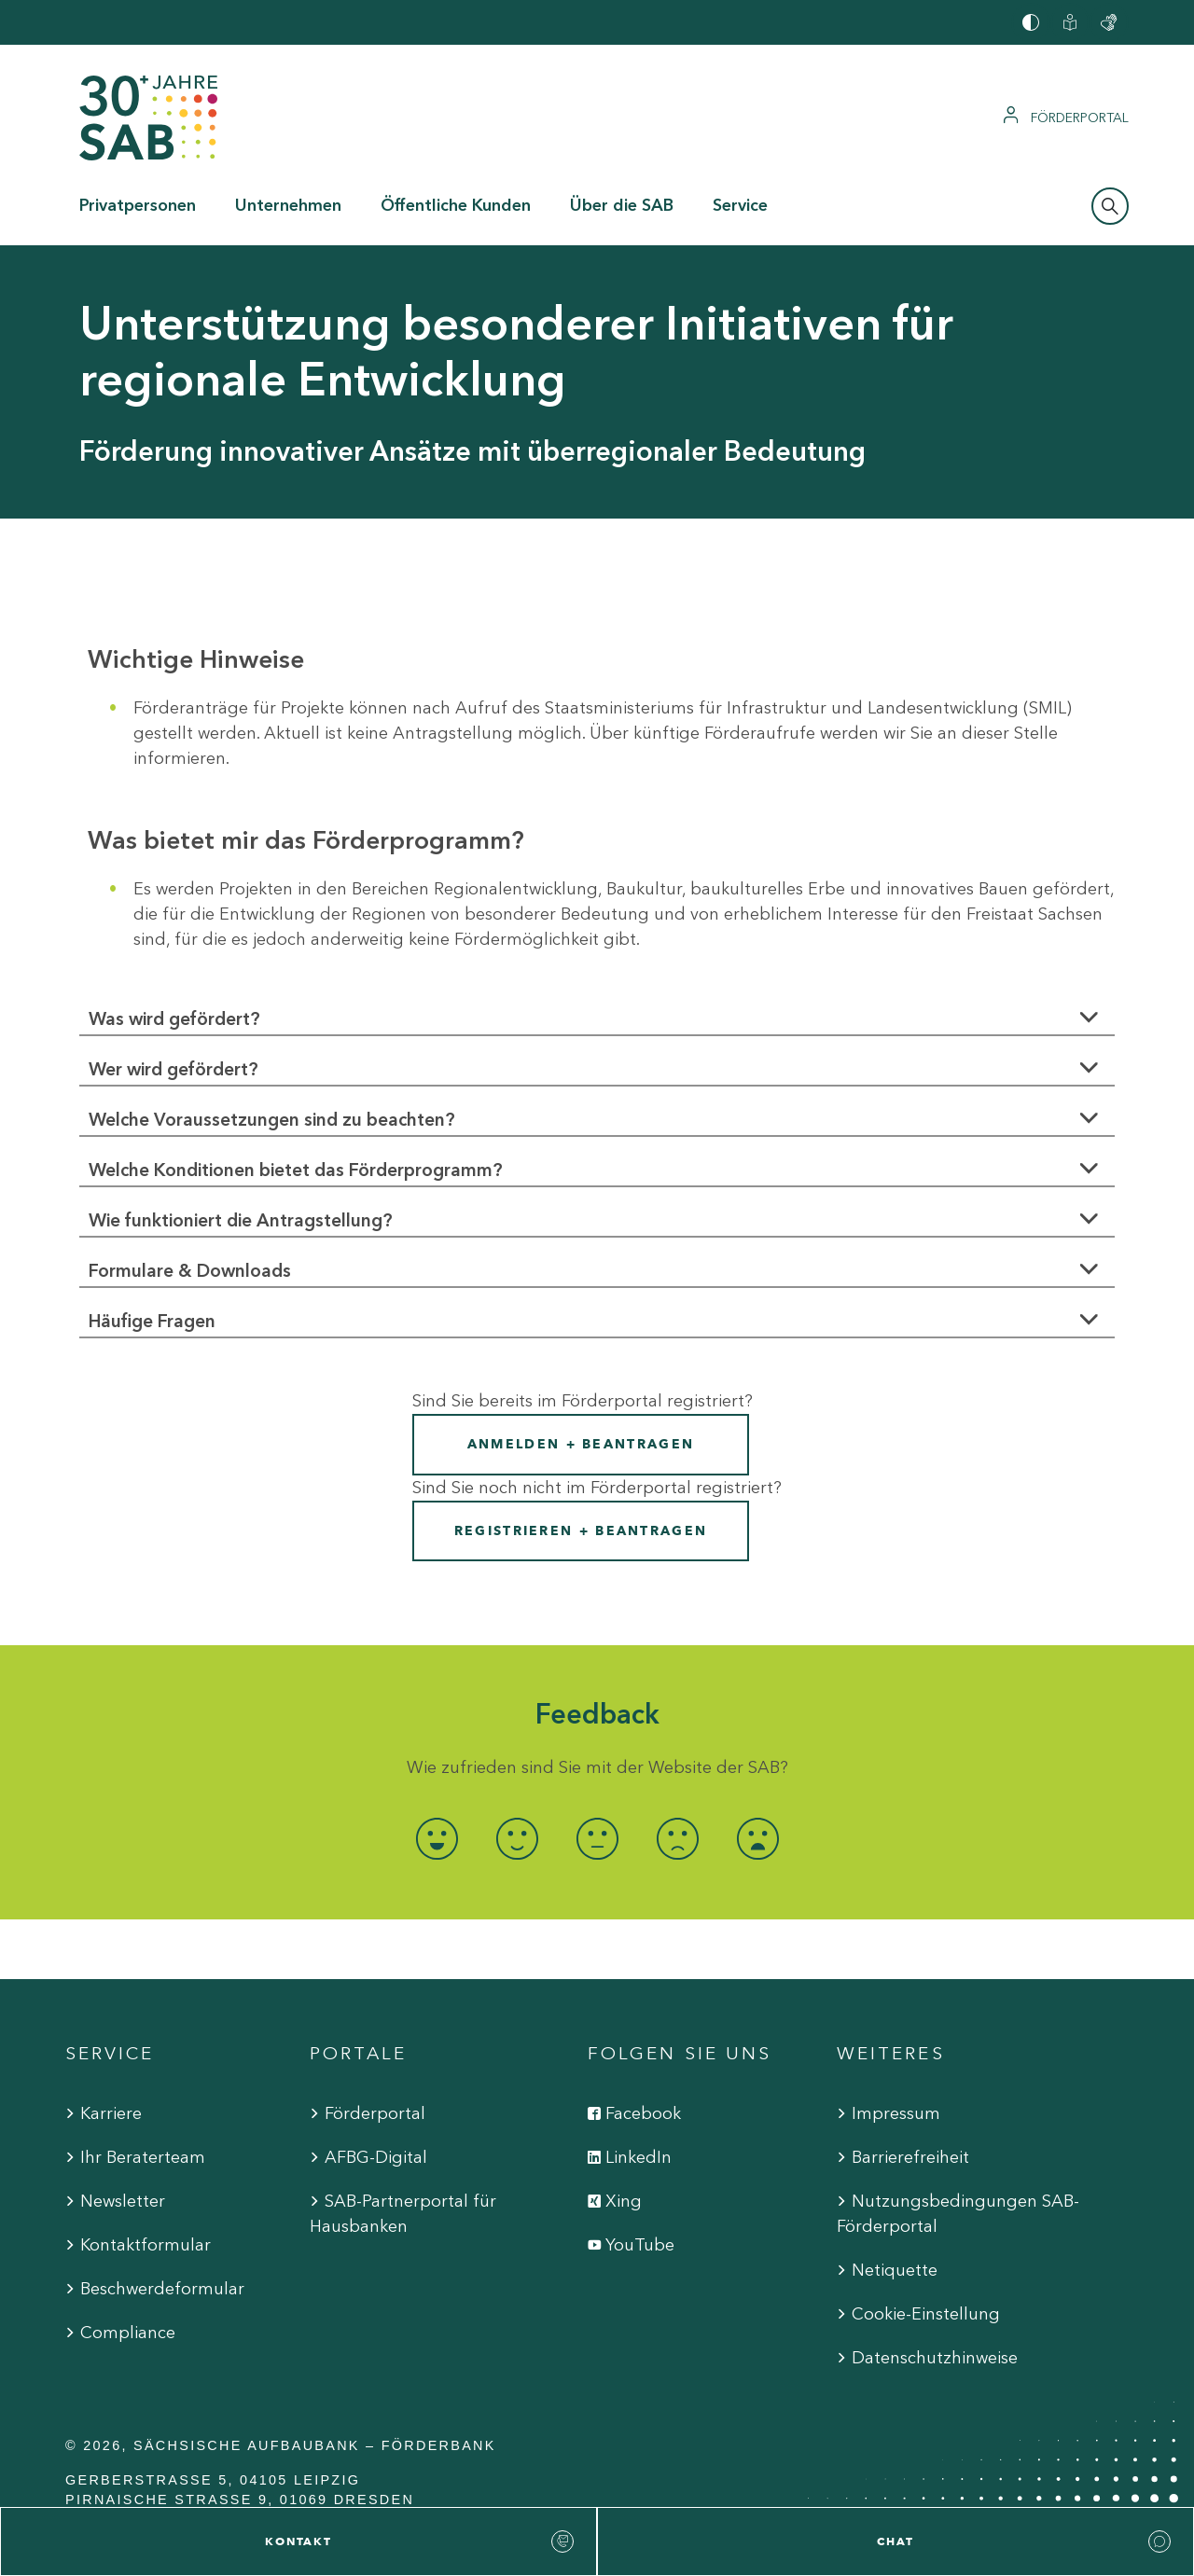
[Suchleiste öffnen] (1110, 206)
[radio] (436, 1839)
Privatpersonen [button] (137, 205)
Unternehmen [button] (288, 205)
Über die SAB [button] (621, 205)
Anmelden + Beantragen (580, 1444)
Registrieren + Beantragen (581, 1531)
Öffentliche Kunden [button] (456, 205)
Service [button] (740, 205)
